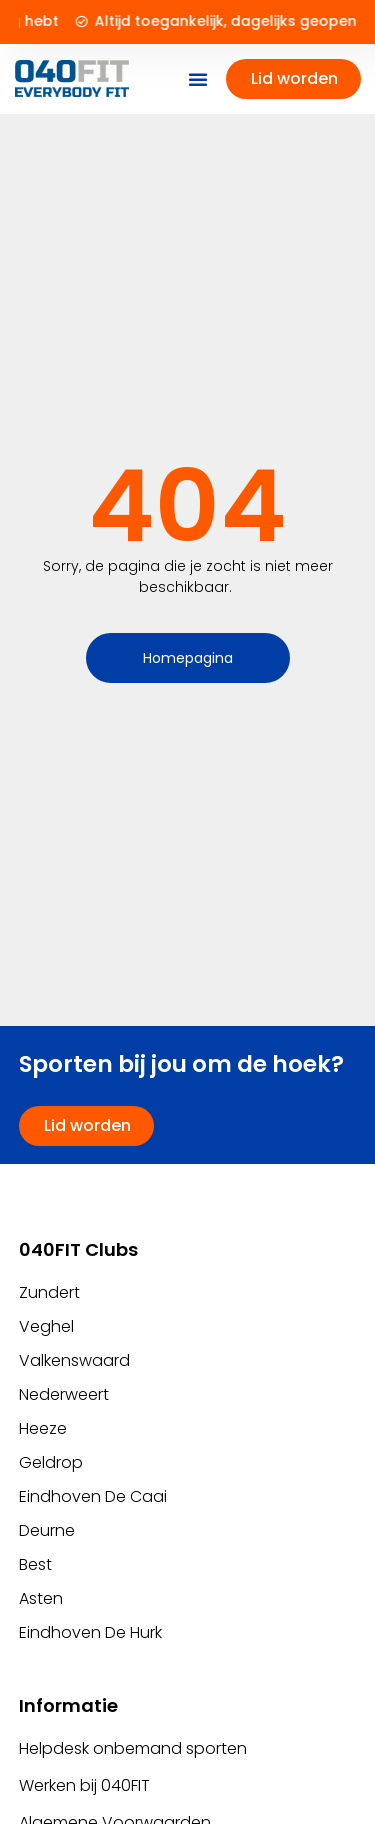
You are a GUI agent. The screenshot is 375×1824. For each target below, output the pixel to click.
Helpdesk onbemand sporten (133, 1748)
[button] (198, 79)
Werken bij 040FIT (84, 1785)
